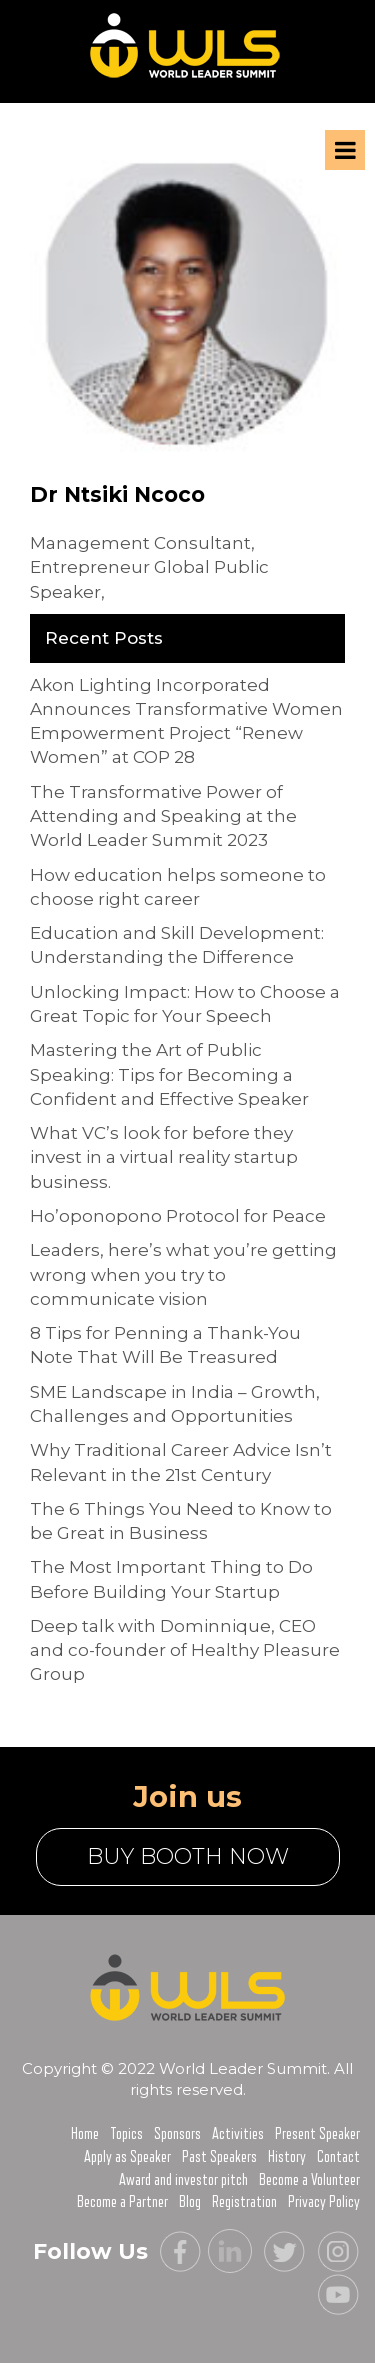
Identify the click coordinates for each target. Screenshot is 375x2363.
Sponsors (177, 2134)
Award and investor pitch (183, 2180)
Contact (338, 2157)
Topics (126, 2134)
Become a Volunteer (309, 2180)
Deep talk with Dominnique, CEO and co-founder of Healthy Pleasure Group (185, 1650)
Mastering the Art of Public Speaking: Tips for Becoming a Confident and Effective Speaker (169, 1074)
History (287, 2157)
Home (85, 2134)
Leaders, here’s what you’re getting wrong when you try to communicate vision (183, 1274)
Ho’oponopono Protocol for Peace (178, 1216)
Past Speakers (219, 2157)
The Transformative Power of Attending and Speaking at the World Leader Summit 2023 (163, 816)
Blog (190, 2202)
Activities (238, 2134)
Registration (244, 2202)
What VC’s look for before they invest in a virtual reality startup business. (164, 1157)
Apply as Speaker (127, 2157)
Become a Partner (122, 2202)
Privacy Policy (324, 2202)
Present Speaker (317, 2134)
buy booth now (188, 1856)
